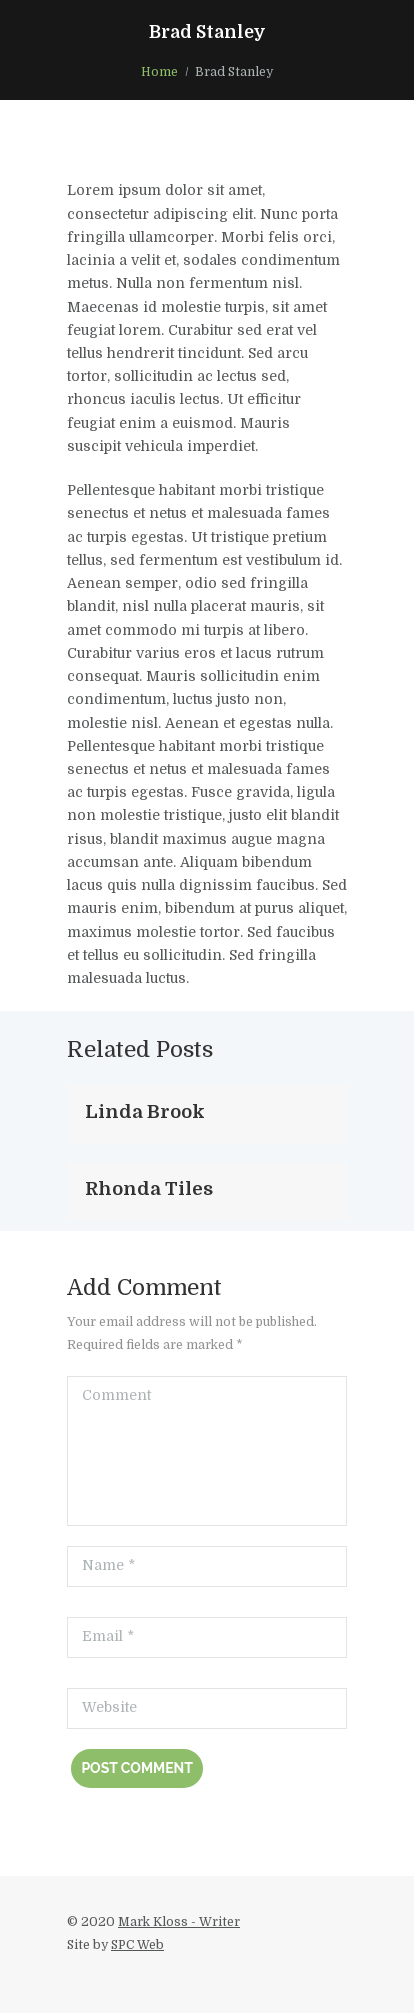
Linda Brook (145, 1111)
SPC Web (137, 1945)
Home (159, 72)
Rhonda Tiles (149, 1188)
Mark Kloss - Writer (179, 1922)
